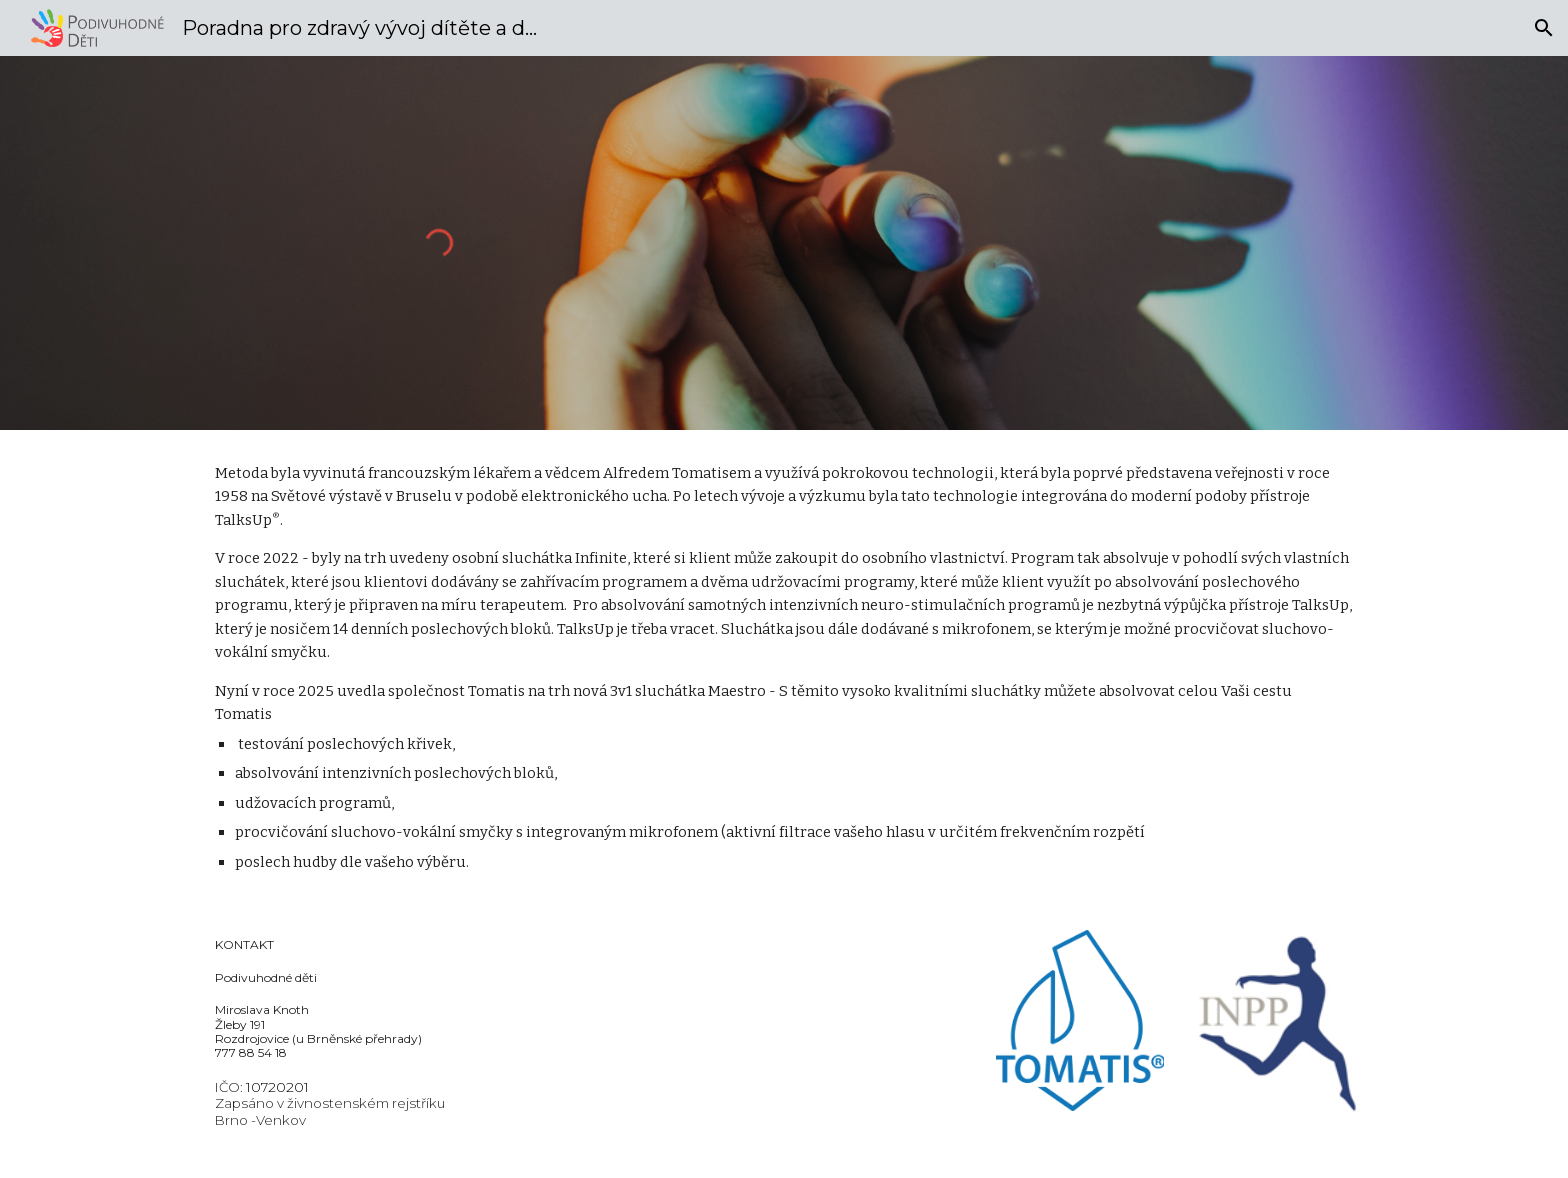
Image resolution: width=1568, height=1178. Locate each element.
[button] (1544, 28)
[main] (784, 668)
